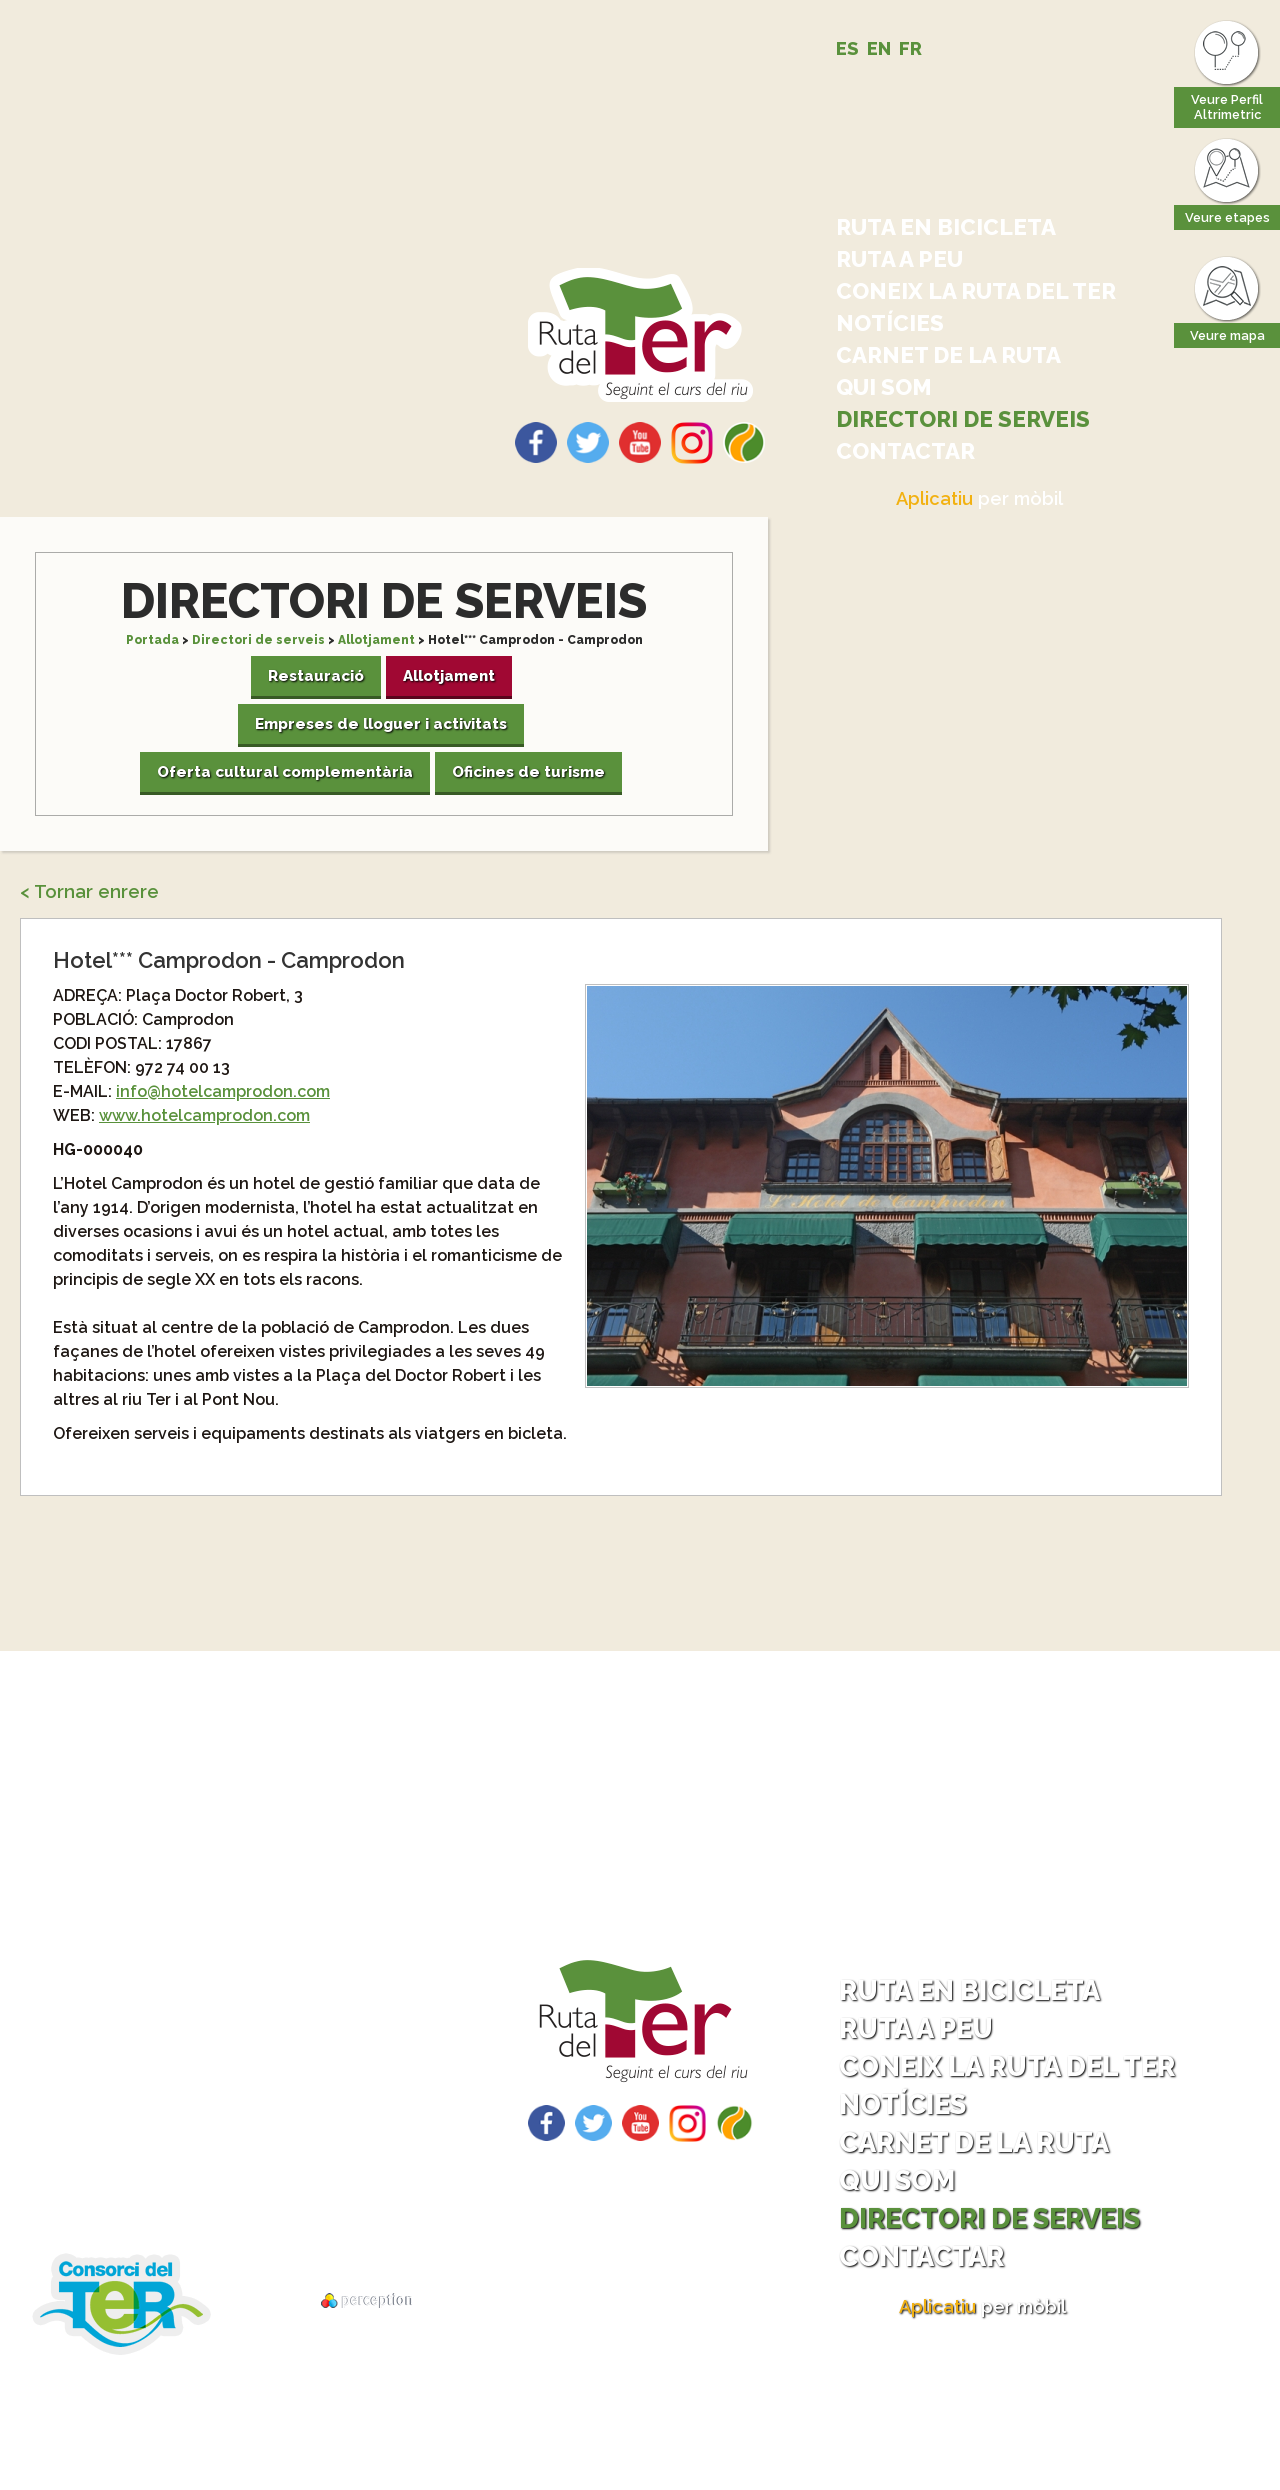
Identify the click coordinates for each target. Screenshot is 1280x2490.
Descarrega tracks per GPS (225, 2188)
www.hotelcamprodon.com (204, 1115)
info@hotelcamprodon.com (223, 1091)
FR (910, 48)
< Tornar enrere (89, 891)
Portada (152, 640)
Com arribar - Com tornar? (242, 2084)
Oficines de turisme (528, 772)
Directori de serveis (963, 419)
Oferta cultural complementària (285, 772)
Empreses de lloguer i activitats (381, 724)
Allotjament (376, 640)
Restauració (316, 676)
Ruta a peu (899, 259)
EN (879, 48)
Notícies (890, 323)
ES (847, 48)
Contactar (905, 451)
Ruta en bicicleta (946, 227)
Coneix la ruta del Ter (976, 291)
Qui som (884, 387)
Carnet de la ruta (948, 355)
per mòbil (979, 498)
